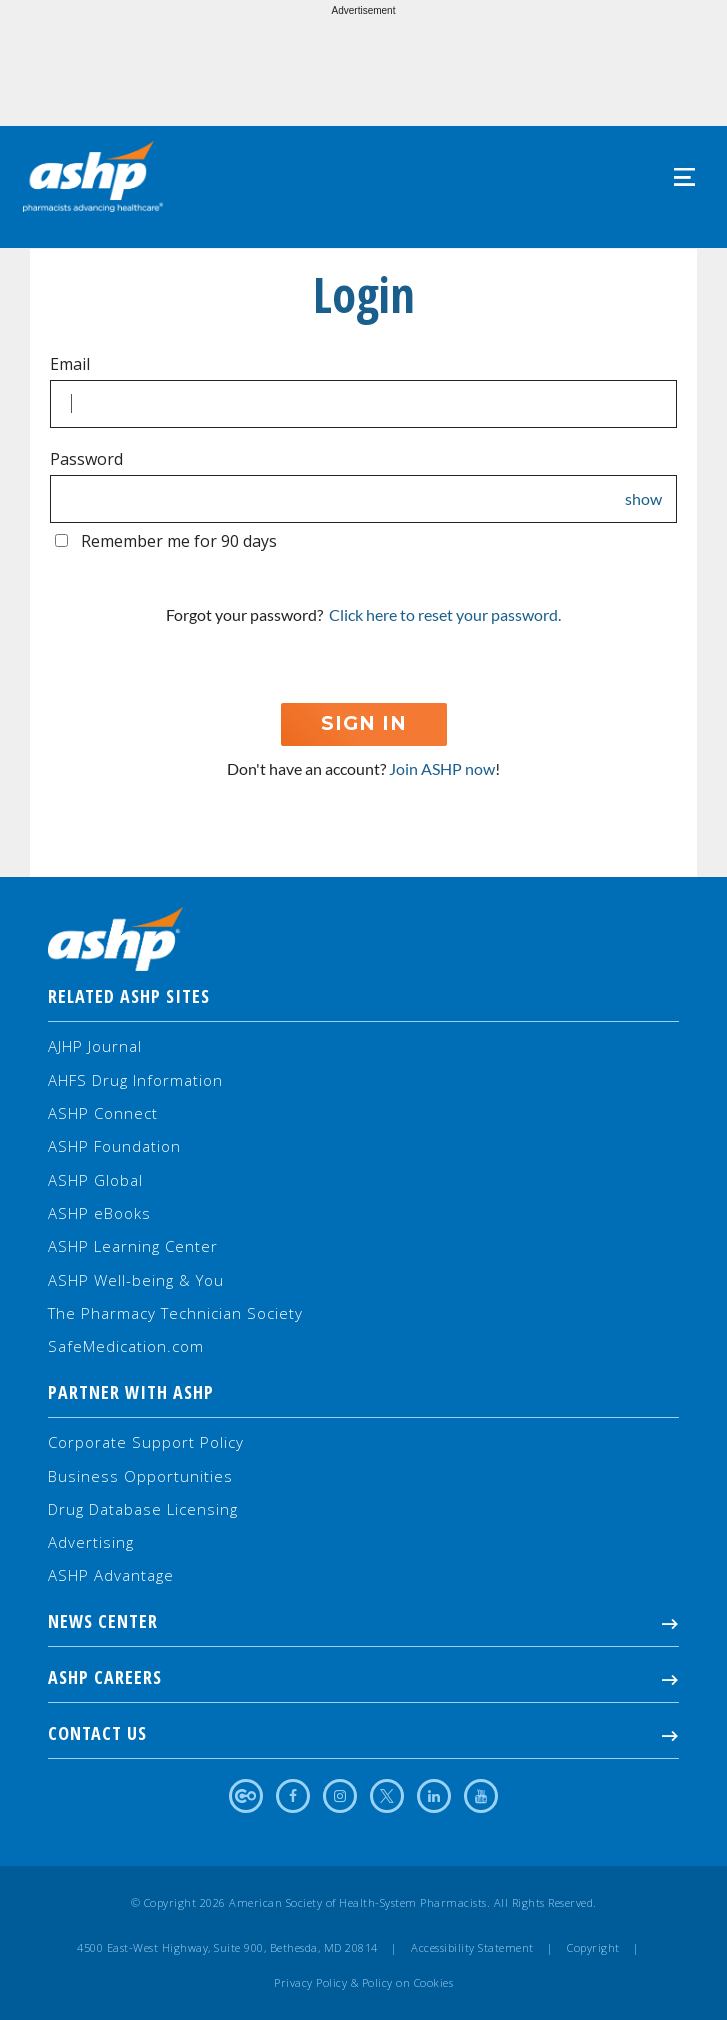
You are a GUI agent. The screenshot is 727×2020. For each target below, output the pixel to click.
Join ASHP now (442, 768)
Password (86, 459)
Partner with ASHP (131, 1392)
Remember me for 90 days (179, 541)
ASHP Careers (363, 1677)
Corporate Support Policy (146, 1442)
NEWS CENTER (363, 1621)
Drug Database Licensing (143, 1509)
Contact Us (363, 1733)
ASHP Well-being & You (136, 1280)
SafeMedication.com (126, 1346)
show (643, 499)
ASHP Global (95, 1180)
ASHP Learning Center (133, 1246)
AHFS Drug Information (135, 1080)
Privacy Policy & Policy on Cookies (363, 1983)
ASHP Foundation (114, 1146)
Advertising (91, 1542)
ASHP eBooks (99, 1213)
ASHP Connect (103, 1113)
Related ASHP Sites (129, 996)
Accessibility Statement (472, 1948)
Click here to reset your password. (445, 614)
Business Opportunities (140, 1476)
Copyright (593, 1948)
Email (70, 364)
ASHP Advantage (111, 1575)
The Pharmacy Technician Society (175, 1313)
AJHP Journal (95, 1046)
